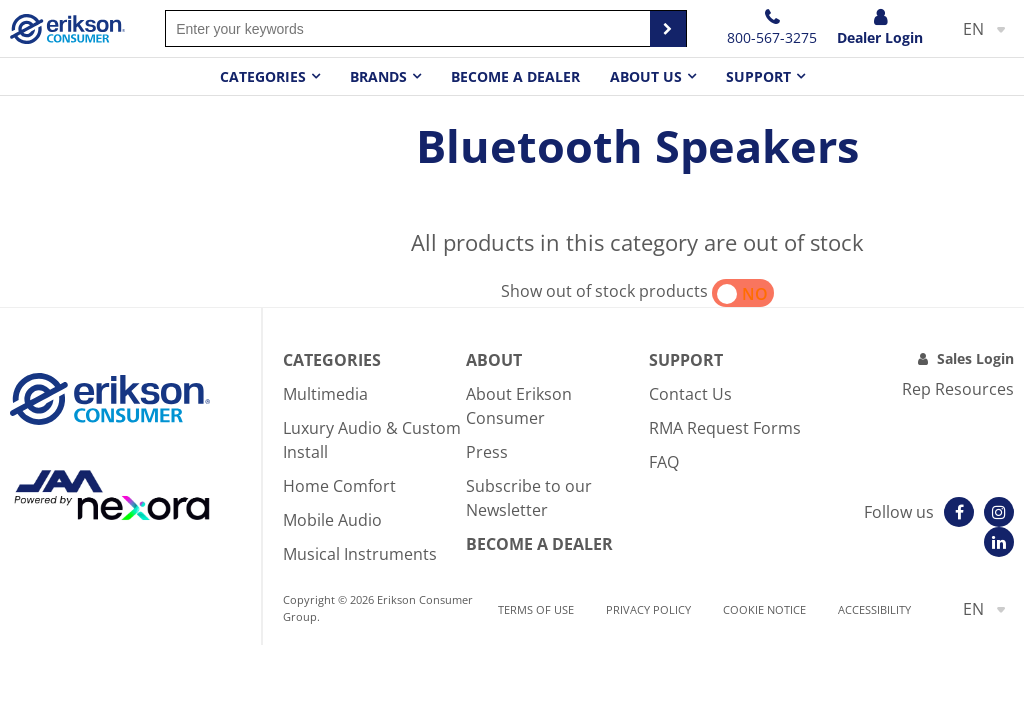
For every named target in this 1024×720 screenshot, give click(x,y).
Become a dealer (515, 76)
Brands (378, 76)
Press (487, 452)
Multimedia (325, 394)
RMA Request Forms (725, 428)
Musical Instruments (360, 554)
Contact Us (690, 394)
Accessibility (874, 609)
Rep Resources (958, 389)
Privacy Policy (648, 609)
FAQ (664, 462)
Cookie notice (764, 609)
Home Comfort (339, 486)
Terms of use (536, 609)
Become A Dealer (539, 544)
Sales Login (975, 358)
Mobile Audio (332, 520)
